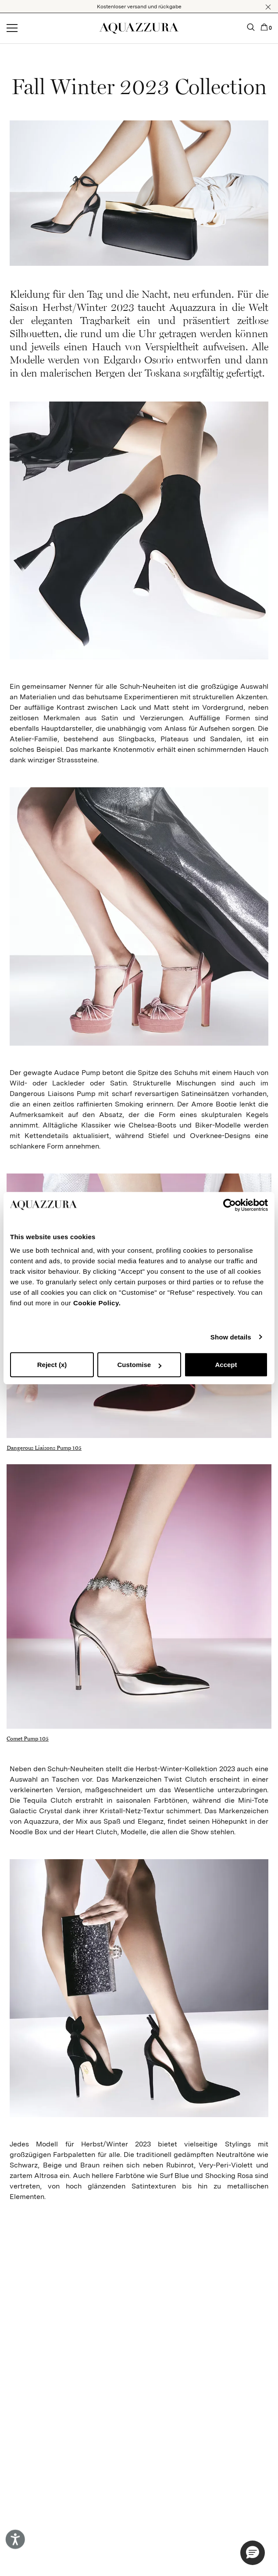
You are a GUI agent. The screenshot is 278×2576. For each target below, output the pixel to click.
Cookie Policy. (97, 1303)
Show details (230, 1337)
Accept (226, 1364)
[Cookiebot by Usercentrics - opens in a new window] (229, 1205)
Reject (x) (52, 1364)
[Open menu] (12, 28)
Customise (139, 1364)
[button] (268, 7)
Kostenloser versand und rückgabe (139, 7)
